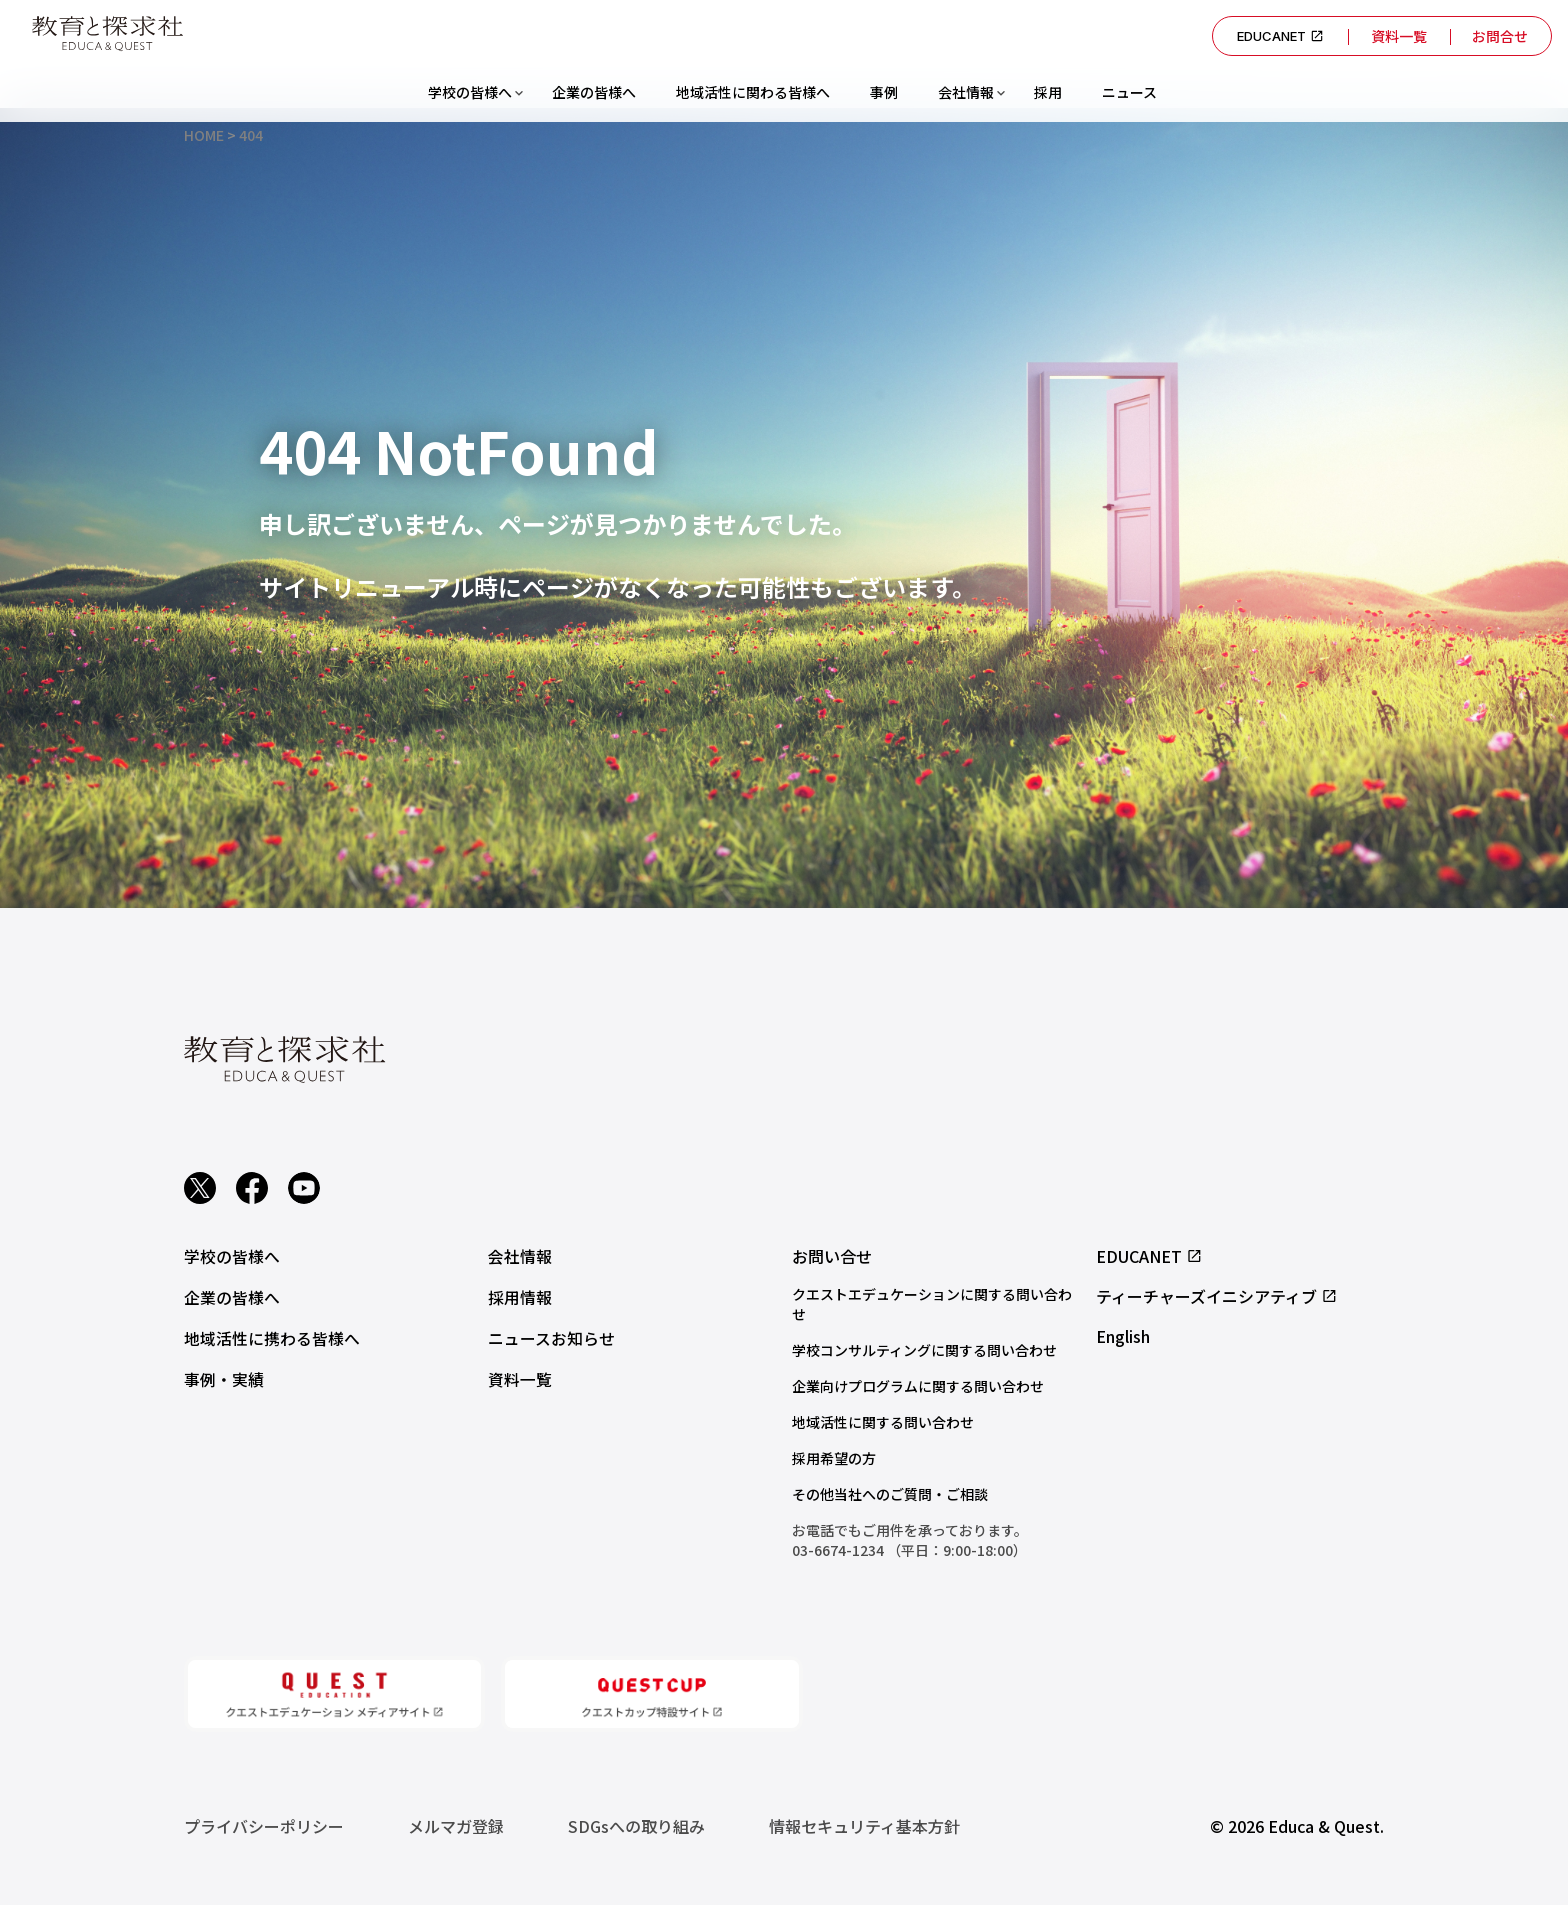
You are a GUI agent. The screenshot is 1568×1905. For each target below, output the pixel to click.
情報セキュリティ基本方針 (864, 1826)
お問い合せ (832, 1256)
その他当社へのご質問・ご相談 (890, 1494)
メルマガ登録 (456, 1826)
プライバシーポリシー (264, 1826)
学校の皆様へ (470, 92)
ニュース (1129, 92)
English (1123, 1336)
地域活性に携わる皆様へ (272, 1336)
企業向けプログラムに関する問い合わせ (918, 1386)
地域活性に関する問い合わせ (883, 1422)
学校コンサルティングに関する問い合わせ (924, 1350)
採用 (1048, 92)
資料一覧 (1395, 36)
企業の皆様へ (594, 92)
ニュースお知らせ (551, 1336)
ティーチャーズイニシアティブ (1217, 1296)
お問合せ (1499, 36)
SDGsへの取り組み (636, 1826)
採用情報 (520, 1296)
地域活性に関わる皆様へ (753, 92)
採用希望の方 (834, 1458)
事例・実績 (224, 1376)
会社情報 (966, 92)
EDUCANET (1275, 36)
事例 (884, 92)
